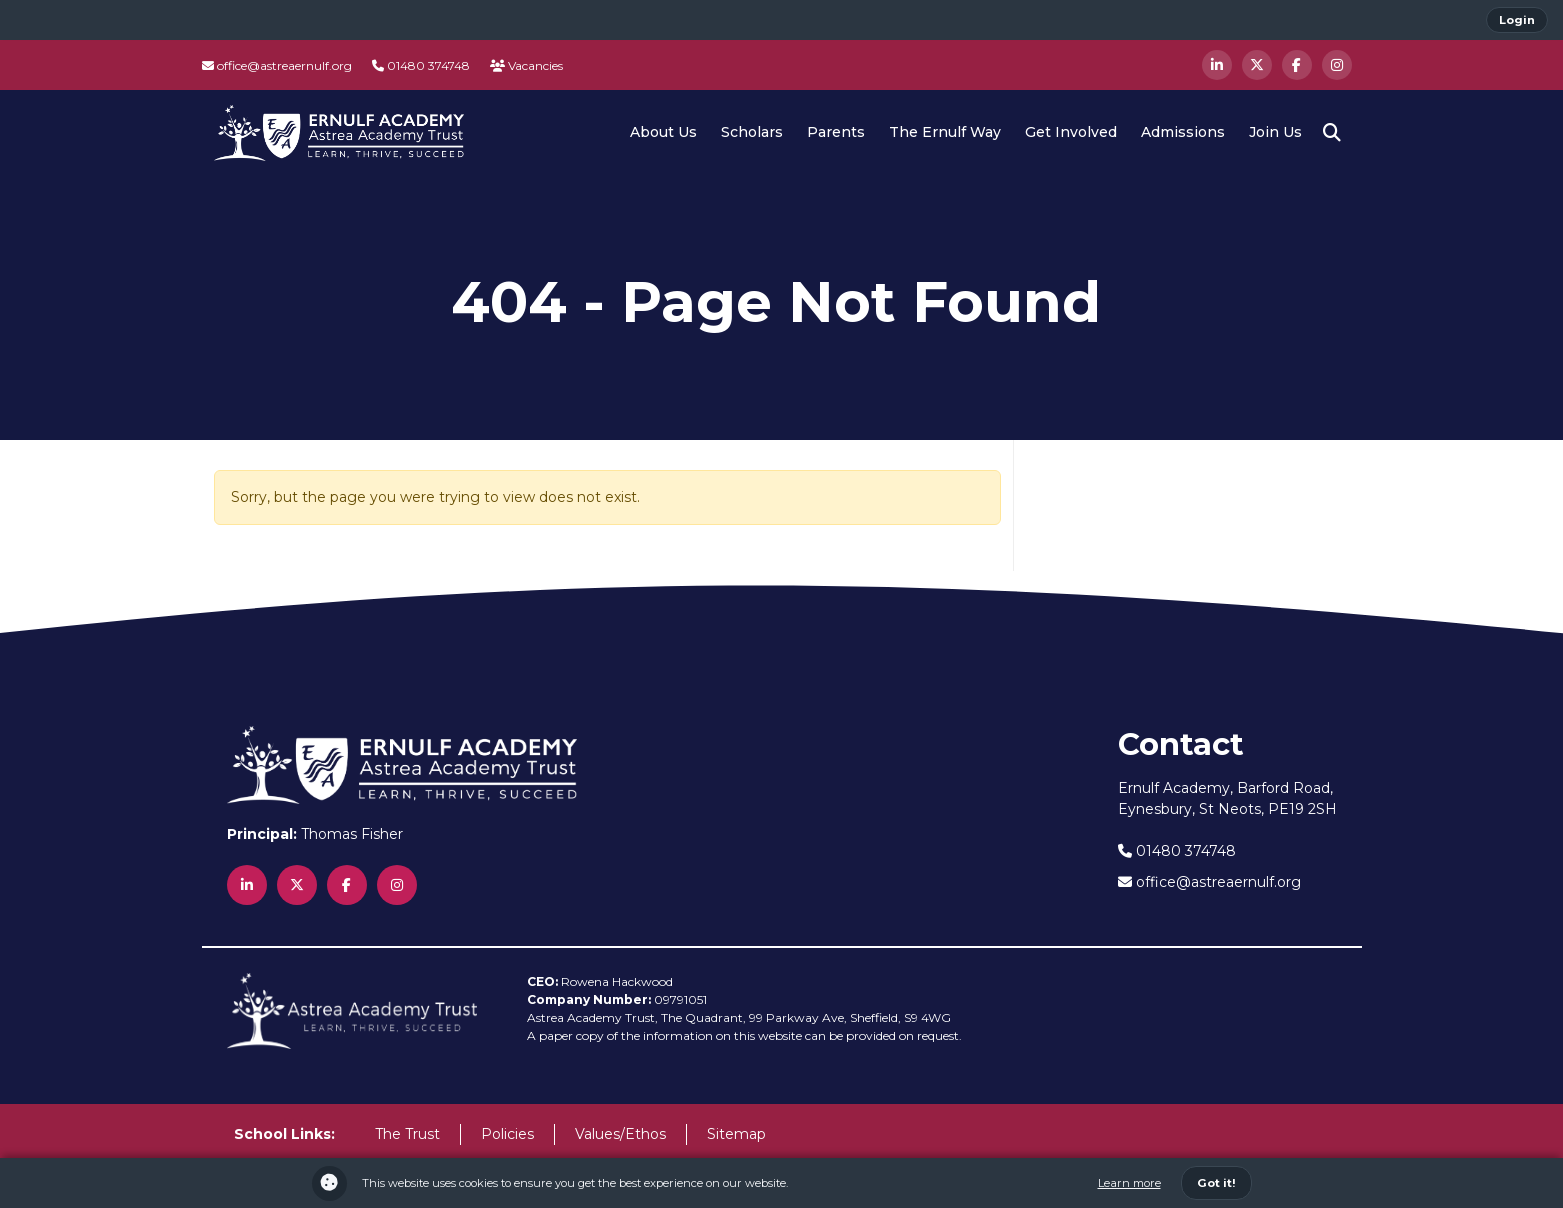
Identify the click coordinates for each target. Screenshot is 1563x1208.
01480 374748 (421, 65)
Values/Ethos (620, 1134)
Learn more (1129, 1183)
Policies (507, 1134)
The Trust (407, 1134)
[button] (1332, 133)
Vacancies (526, 65)
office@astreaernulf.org (277, 65)
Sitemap (736, 1134)
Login (1517, 20)
